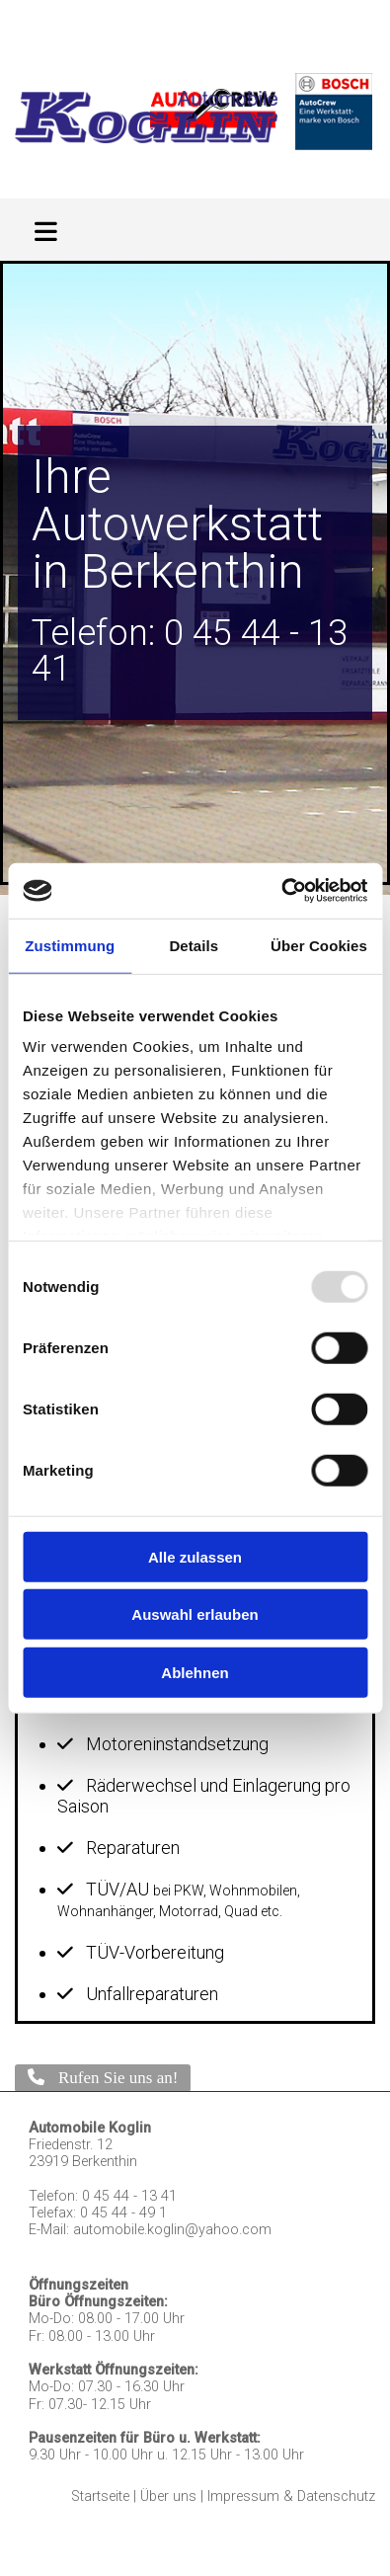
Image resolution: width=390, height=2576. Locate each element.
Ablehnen (194, 1671)
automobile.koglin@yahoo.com (172, 2229)
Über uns (168, 2496)
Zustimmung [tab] (70, 944)
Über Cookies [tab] (319, 944)
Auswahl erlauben (194, 1614)
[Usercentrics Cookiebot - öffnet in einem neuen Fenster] (281, 891)
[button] (103, 2078)
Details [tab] (193, 944)
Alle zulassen (195, 1556)
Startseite (100, 2496)
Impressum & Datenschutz (291, 2496)
